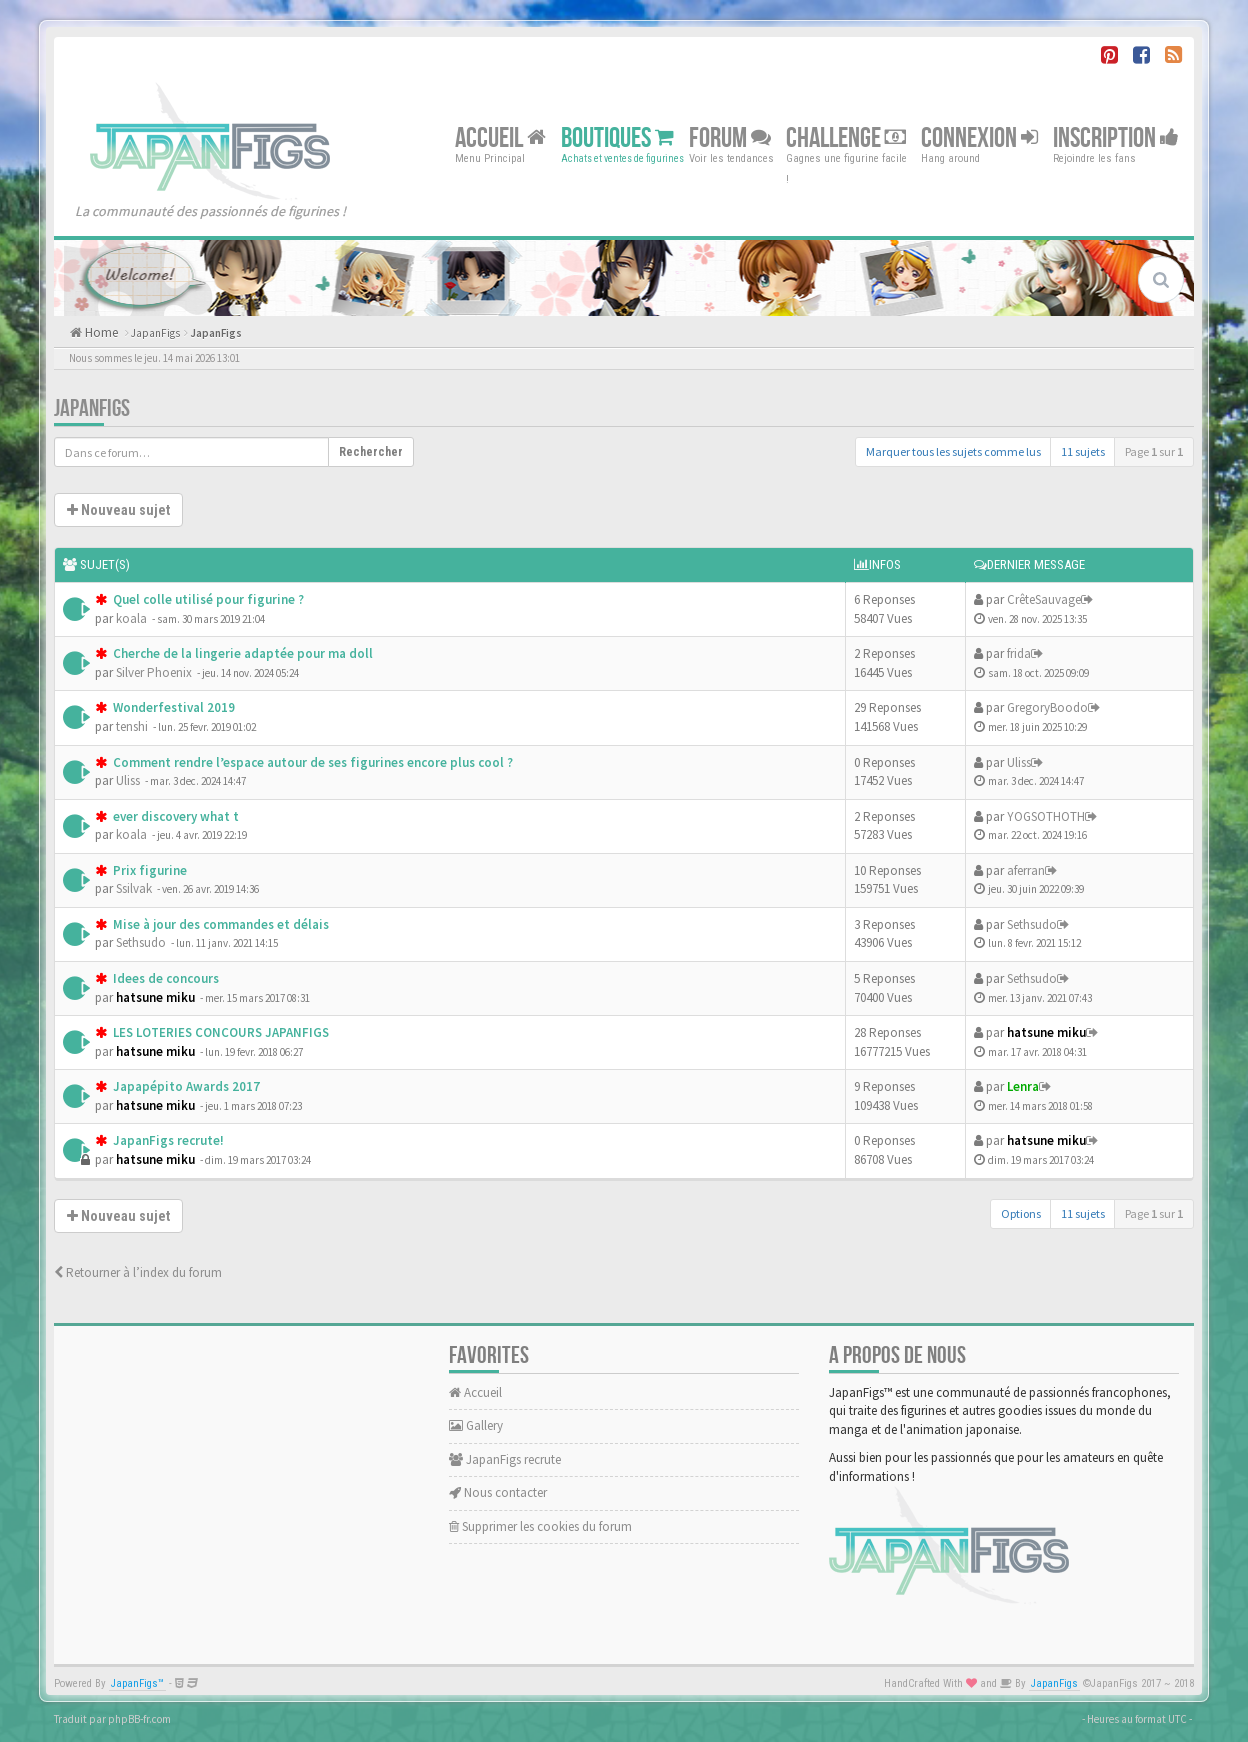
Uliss (128, 780)
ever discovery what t (174, 816)
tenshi (132, 726)
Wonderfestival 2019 (172, 707)
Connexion (979, 137)
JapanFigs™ (137, 1683)
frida (1019, 653)
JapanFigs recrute (505, 1459)
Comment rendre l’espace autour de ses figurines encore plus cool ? (311, 762)
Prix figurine (148, 870)
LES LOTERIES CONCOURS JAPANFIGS (219, 1032)
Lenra (1023, 1086)
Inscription (1116, 137)
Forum (730, 137)
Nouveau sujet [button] (118, 510)
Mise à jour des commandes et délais (219, 924)
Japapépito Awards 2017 (185, 1086)
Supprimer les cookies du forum (540, 1526)
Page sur (1154, 451)
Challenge (846, 137)
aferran (1026, 870)
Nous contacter (498, 1492)
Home (100, 332)
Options (1021, 1213)
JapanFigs (155, 333)
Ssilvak (134, 888)
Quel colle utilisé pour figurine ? (207, 599)
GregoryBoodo (1047, 707)
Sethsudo (141, 942)
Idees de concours (164, 978)
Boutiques (617, 137)
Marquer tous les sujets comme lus (953, 451)
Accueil (500, 137)
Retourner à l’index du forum (138, 1272)
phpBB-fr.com (139, 1719)
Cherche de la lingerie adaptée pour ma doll (241, 653)
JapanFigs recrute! (167, 1140)
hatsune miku (155, 997)
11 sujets (1083, 451)
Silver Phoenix (154, 672)
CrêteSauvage (1044, 599)
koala (131, 618)
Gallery (476, 1425)
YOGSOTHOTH (1046, 816)
